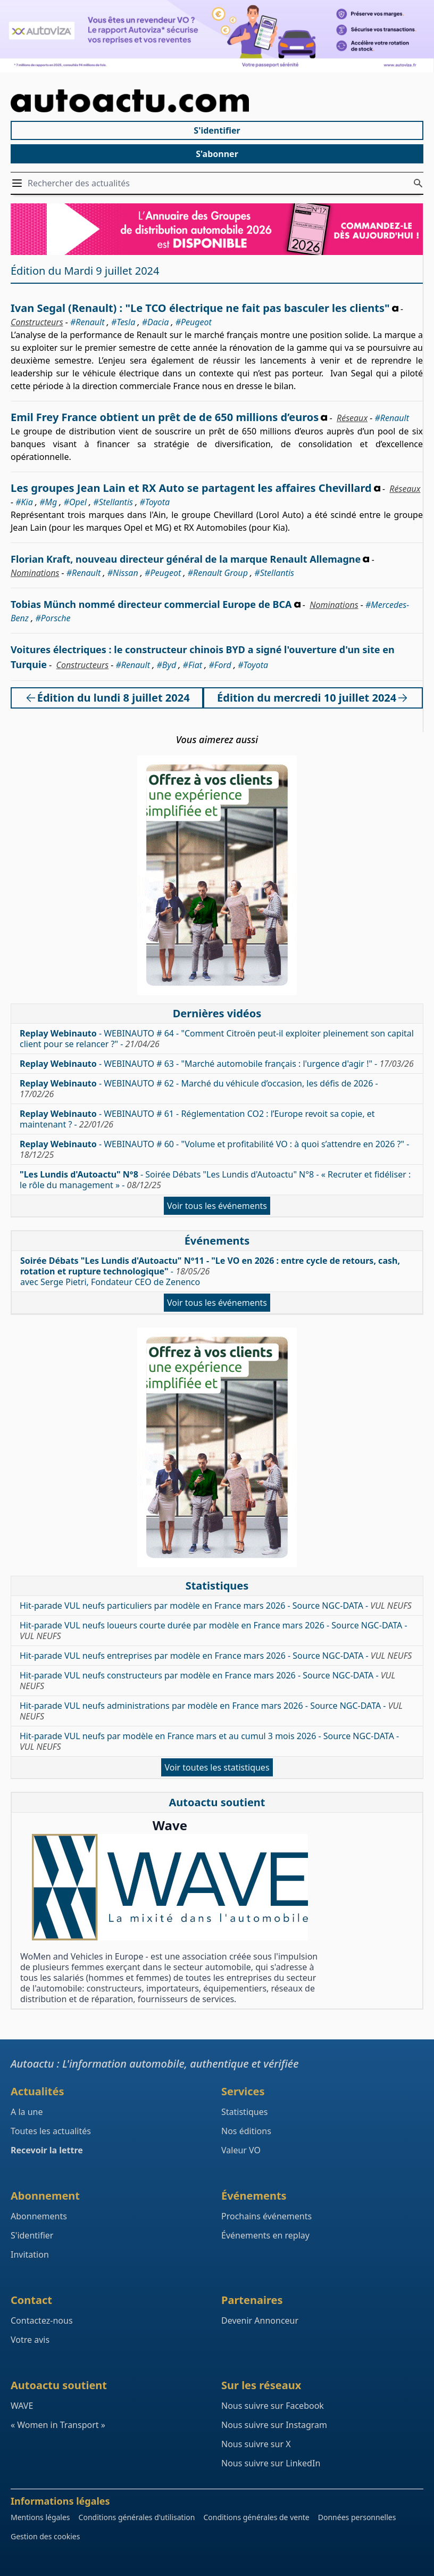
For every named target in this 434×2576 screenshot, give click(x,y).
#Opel (75, 502)
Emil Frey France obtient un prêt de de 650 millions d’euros (165, 417)
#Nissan (122, 573)
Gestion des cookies (45, 2536)
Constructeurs (37, 322)
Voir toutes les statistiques (216, 1767)
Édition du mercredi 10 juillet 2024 (313, 697)
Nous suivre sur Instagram (274, 2425)
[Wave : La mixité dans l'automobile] (170, 1887)
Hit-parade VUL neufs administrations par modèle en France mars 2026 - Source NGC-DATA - (211, 1711)
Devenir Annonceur (259, 2320)
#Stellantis (113, 502)
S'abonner (217, 154)
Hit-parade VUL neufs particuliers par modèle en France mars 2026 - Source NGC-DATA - (216, 1605)
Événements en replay (265, 2235)
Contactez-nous (42, 2320)
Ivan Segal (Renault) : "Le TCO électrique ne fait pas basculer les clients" (200, 308)
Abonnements (39, 2216)
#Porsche (52, 618)
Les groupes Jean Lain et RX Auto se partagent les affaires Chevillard (191, 488)
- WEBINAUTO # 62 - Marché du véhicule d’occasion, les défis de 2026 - (199, 1088)
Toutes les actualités (51, 2131)
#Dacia (155, 322)
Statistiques (244, 2112)
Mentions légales (40, 2517)
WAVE (22, 2406)
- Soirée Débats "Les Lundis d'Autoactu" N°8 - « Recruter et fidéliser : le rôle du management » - (215, 1179)
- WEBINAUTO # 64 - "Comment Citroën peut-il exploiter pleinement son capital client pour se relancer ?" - (217, 1038)
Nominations (35, 573)
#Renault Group (218, 573)
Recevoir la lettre (47, 2150)
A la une (27, 2112)
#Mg (48, 502)
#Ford (220, 665)
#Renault (87, 322)
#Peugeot (194, 322)
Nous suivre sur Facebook (272, 2406)
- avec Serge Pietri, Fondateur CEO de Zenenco (210, 1271)
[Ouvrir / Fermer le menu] (19, 183)
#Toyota (154, 502)
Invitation (30, 2254)
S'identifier (217, 130)
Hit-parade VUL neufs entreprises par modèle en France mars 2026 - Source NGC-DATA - (216, 1655)
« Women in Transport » (58, 2425)
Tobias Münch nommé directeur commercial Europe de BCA (151, 604)
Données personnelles (357, 2517)
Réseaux (352, 418)
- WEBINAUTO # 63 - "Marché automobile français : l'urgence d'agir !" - (217, 1063)
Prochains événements (266, 2216)
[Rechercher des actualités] (418, 183)
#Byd (166, 665)
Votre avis (30, 2339)
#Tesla (123, 322)
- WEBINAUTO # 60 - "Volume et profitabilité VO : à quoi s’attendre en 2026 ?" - (214, 1149)
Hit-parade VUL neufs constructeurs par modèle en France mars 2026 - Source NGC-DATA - (207, 1680)
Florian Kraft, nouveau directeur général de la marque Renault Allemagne (186, 559)
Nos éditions (246, 2131)
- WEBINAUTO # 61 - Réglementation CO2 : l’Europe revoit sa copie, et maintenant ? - (197, 1119)
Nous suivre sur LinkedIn (270, 2463)
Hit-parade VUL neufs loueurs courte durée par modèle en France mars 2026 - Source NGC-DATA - (213, 1630)
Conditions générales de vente (256, 2517)
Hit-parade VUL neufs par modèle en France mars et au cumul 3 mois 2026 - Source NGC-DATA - (209, 1741)
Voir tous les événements (217, 1206)
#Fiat (193, 665)
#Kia (24, 502)
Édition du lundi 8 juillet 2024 (107, 697)
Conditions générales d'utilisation (137, 2517)
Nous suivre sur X (256, 2444)
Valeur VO (241, 2150)
